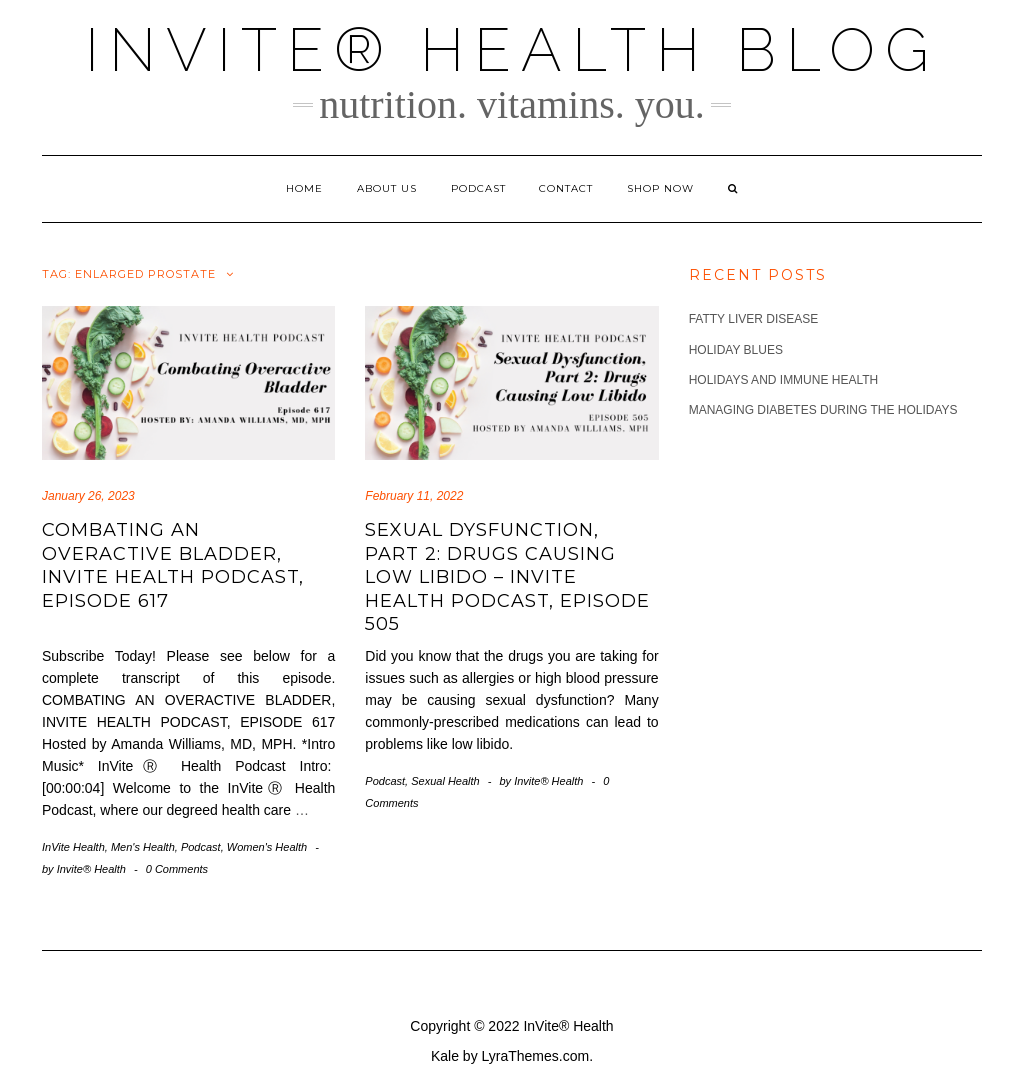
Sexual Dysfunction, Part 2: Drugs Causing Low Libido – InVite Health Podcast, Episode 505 (507, 577)
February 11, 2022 (414, 496)
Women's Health (267, 847)
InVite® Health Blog (512, 50)
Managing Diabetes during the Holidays (823, 410)
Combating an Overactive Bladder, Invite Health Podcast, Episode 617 (173, 565)
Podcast (478, 188)
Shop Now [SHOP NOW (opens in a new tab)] (660, 188)
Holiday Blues (736, 350)
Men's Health (143, 847)
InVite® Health (568, 1026)
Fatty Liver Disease (754, 319)
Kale (445, 1056)
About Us (387, 188)
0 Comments (177, 869)
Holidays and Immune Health (784, 380)
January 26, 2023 (88, 496)
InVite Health (73, 847)
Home (304, 188)
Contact (566, 188)
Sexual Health (445, 781)
